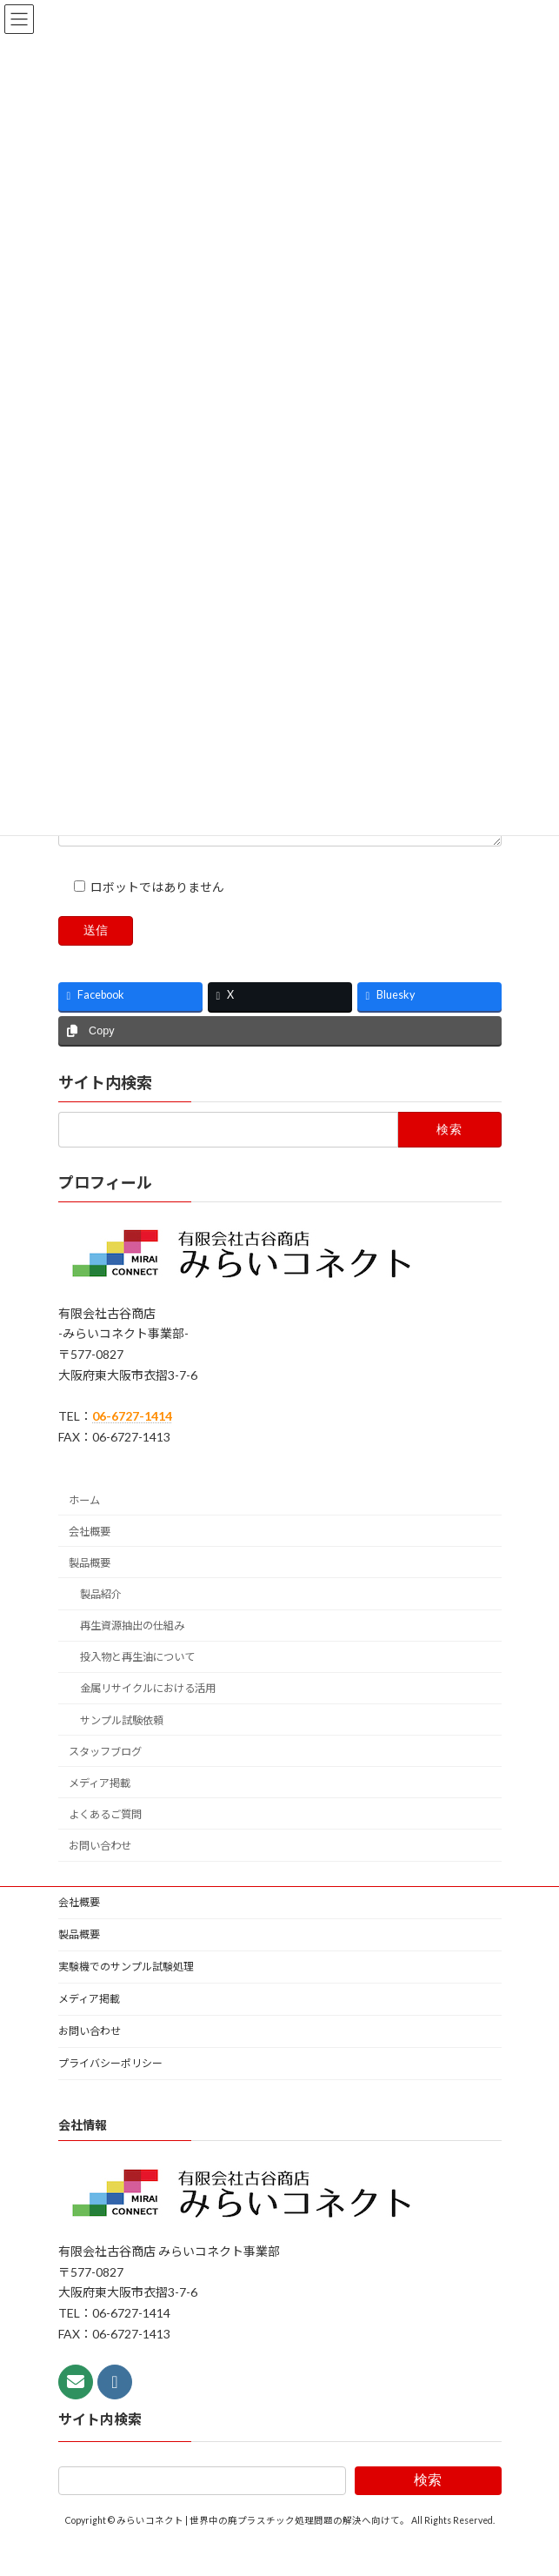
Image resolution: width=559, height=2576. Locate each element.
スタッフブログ (105, 1780)
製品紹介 (100, 1622)
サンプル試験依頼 (121, 1749)
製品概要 (89, 1591)
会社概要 (89, 1560)
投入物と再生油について (136, 1685)
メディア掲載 (99, 1811)
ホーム (84, 1529)
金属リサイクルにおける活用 (147, 1717)
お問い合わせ (100, 1874)
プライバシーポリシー (110, 2091)
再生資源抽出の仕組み (131, 1654)
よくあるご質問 (105, 1843)
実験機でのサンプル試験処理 (126, 1995)
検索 (428, 2508)
